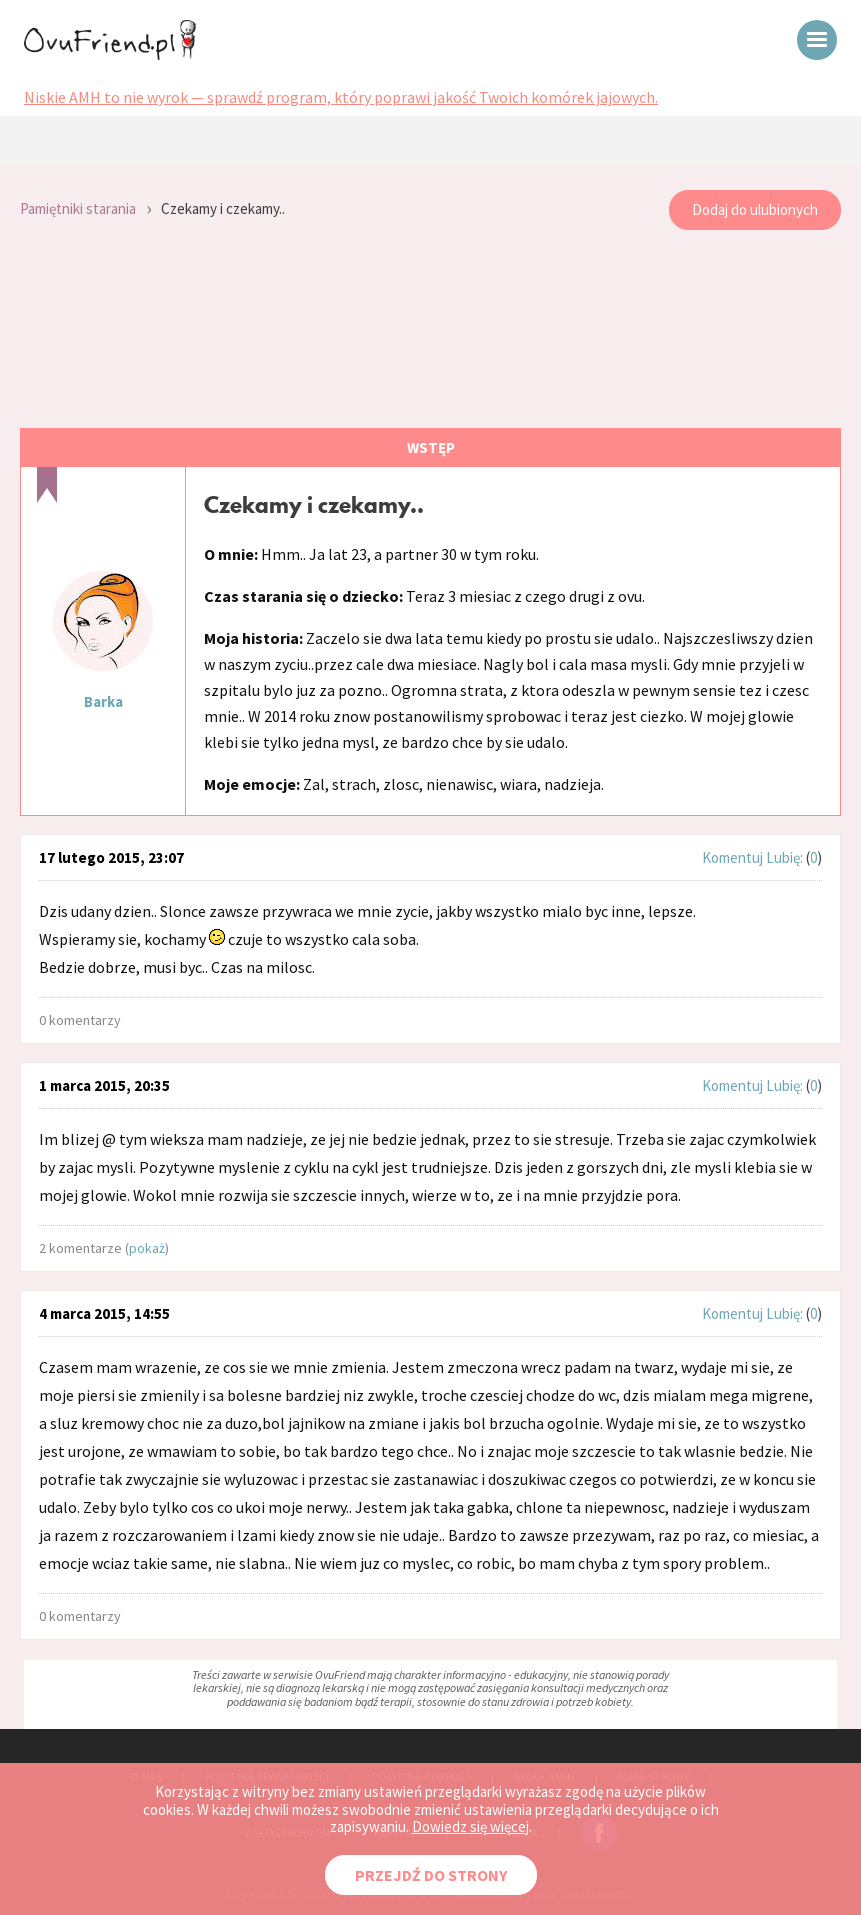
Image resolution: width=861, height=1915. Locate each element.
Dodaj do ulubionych (755, 209)
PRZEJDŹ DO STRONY (431, 1875)
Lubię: (786, 857)
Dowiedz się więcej (470, 1826)
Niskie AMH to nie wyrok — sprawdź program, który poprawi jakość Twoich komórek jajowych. (341, 97)
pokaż (147, 1248)
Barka (103, 701)
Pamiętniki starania (78, 208)
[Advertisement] (430, 330)
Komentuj (732, 857)
